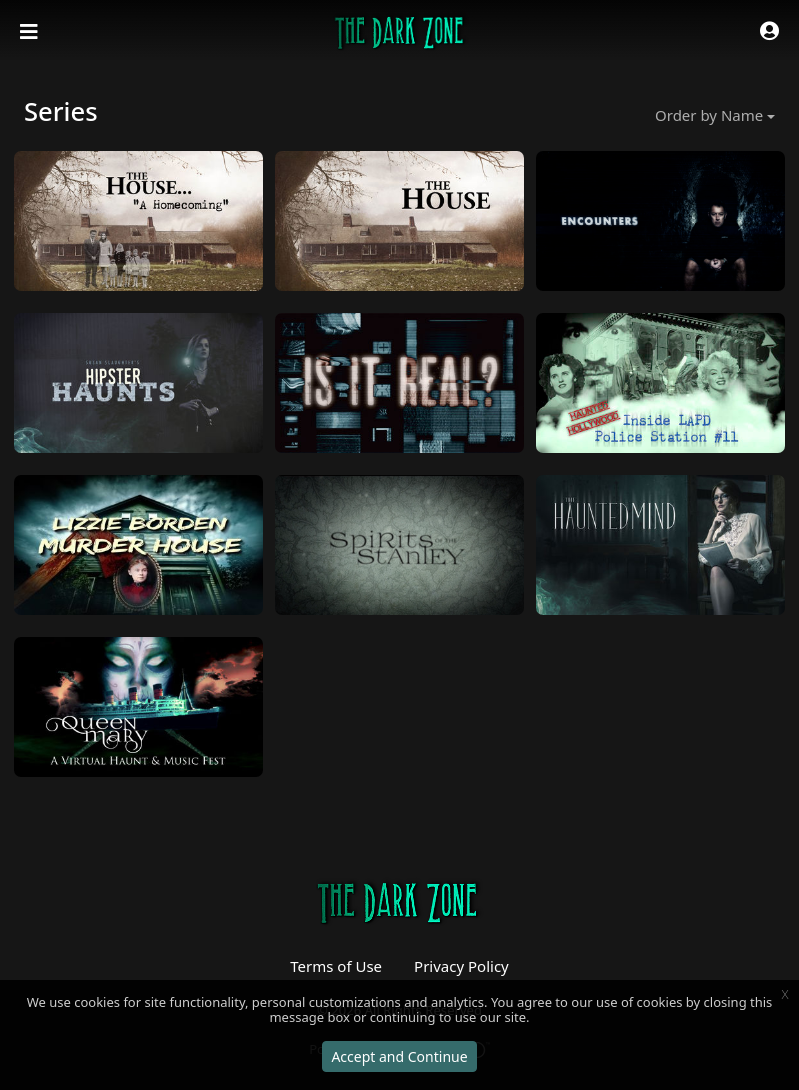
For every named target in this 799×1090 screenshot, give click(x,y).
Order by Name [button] (709, 115)
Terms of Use (336, 966)
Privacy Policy (461, 966)
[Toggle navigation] (31, 32)
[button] (769, 32)
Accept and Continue (399, 1056)
